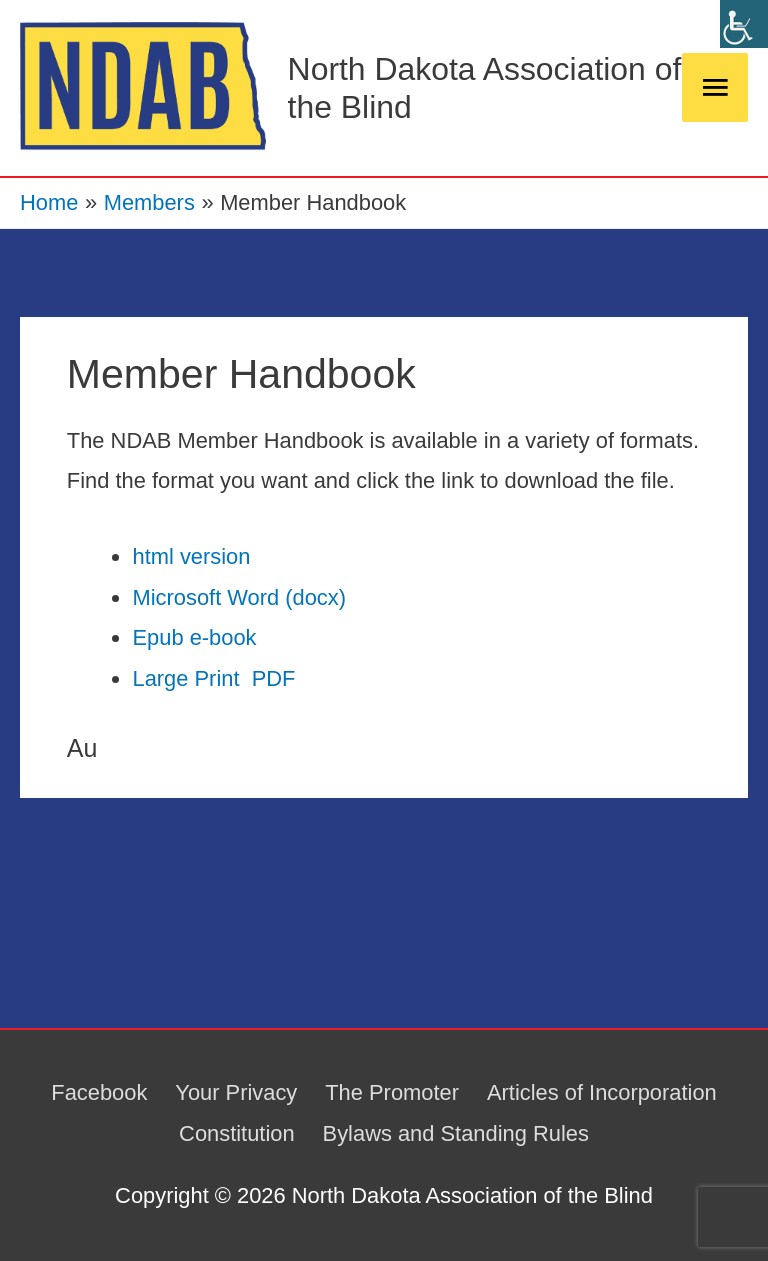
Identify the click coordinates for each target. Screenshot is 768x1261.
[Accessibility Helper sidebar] (744, 24)
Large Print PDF (213, 678)
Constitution (237, 1133)
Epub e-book (194, 637)
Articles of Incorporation (602, 1092)
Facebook (99, 1092)
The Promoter (392, 1092)
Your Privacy (236, 1092)
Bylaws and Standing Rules (456, 1133)
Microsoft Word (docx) (239, 597)
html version (191, 556)
